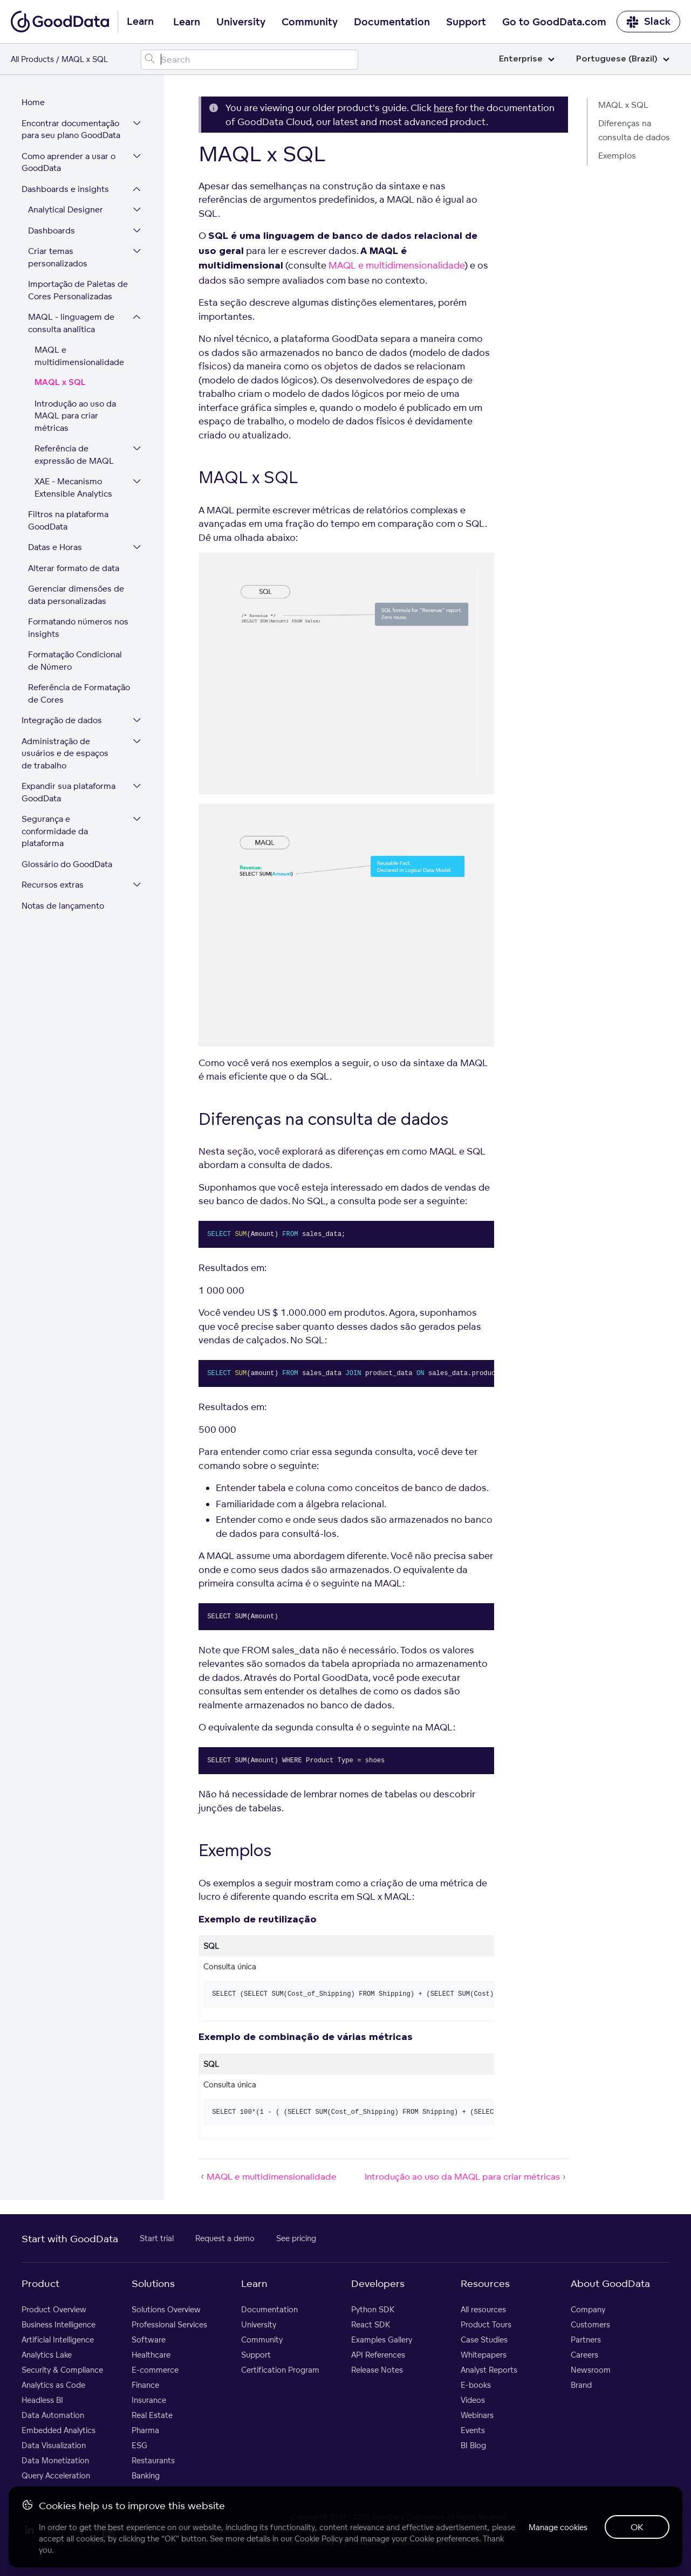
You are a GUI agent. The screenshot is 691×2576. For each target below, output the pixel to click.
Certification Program (280, 2369)
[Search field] (249, 60)
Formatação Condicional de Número (75, 660)
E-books (476, 2384)
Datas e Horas (55, 547)
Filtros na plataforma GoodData (68, 520)
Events (473, 2430)
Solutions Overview (166, 2309)
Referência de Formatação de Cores (79, 693)
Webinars (477, 2415)
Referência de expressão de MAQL (74, 454)
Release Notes (377, 2369)
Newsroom (591, 2369)
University (240, 22)
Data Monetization (55, 2460)
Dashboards (51, 230)
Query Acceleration (56, 2475)
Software (149, 2339)
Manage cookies (558, 2527)
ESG (139, 2445)
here (443, 107)
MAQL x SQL (60, 382)
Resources (485, 2283)
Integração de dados (62, 720)
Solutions (153, 2283)
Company (588, 2309)
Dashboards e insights (65, 189)
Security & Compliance (62, 2369)
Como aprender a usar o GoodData (68, 162)
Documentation (392, 22)
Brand (581, 2384)
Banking (146, 2475)
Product (40, 2283)
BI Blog (473, 2445)
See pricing (296, 2238)
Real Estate (152, 2415)
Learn (186, 22)
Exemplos (617, 155)
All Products (32, 59)
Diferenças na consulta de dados (634, 130)
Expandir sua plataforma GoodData (68, 792)
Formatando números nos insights (78, 627)
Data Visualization (54, 2445)
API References (378, 2354)
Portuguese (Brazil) (622, 59)
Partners (586, 2339)
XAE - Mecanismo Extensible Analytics (73, 487)
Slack (648, 22)
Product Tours (486, 2324)
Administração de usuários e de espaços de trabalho (65, 753)
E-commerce (155, 2369)
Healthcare (151, 2354)
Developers (378, 2283)
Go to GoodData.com (554, 22)
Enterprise (527, 59)
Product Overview (54, 2309)
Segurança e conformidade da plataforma (55, 831)
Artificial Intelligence (58, 2339)
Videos (473, 2400)
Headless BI (42, 2400)
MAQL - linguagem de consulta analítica (71, 323)
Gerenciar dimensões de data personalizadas (76, 594)
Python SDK (372, 2309)
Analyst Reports (489, 2369)
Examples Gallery (381, 2339)
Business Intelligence (58, 2324)
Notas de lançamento (63, 906)
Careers (584, 2354)
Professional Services (169, 2324)
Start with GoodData (70, 2238)
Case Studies (484, 2339)
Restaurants (153, 2460)
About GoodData (610, 2283)
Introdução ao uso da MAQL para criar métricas (75, 416)
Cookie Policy (319, 2538)
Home (33, 102)
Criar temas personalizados (57, 257)
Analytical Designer (65, 209)
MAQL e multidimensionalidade (79, 356)
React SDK (370, 2324)
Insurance (149, 2400)
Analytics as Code (53, 2384)
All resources (483, 2309)
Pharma (145, 2430)
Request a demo (225, 2238)
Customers (590, 2324)
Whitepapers (484, 2354)
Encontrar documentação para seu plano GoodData (71, 129)
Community (310, 22)
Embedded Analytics (58, 2430)
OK (637, 2527)
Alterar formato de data (73, 568)
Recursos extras (53, 885)
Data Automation (53, 2415)
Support (466, 22)
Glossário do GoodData (67, 864)
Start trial (157, 2238)
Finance (145, 2384)
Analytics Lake (47, 2354)
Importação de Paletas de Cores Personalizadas (78, 290)
